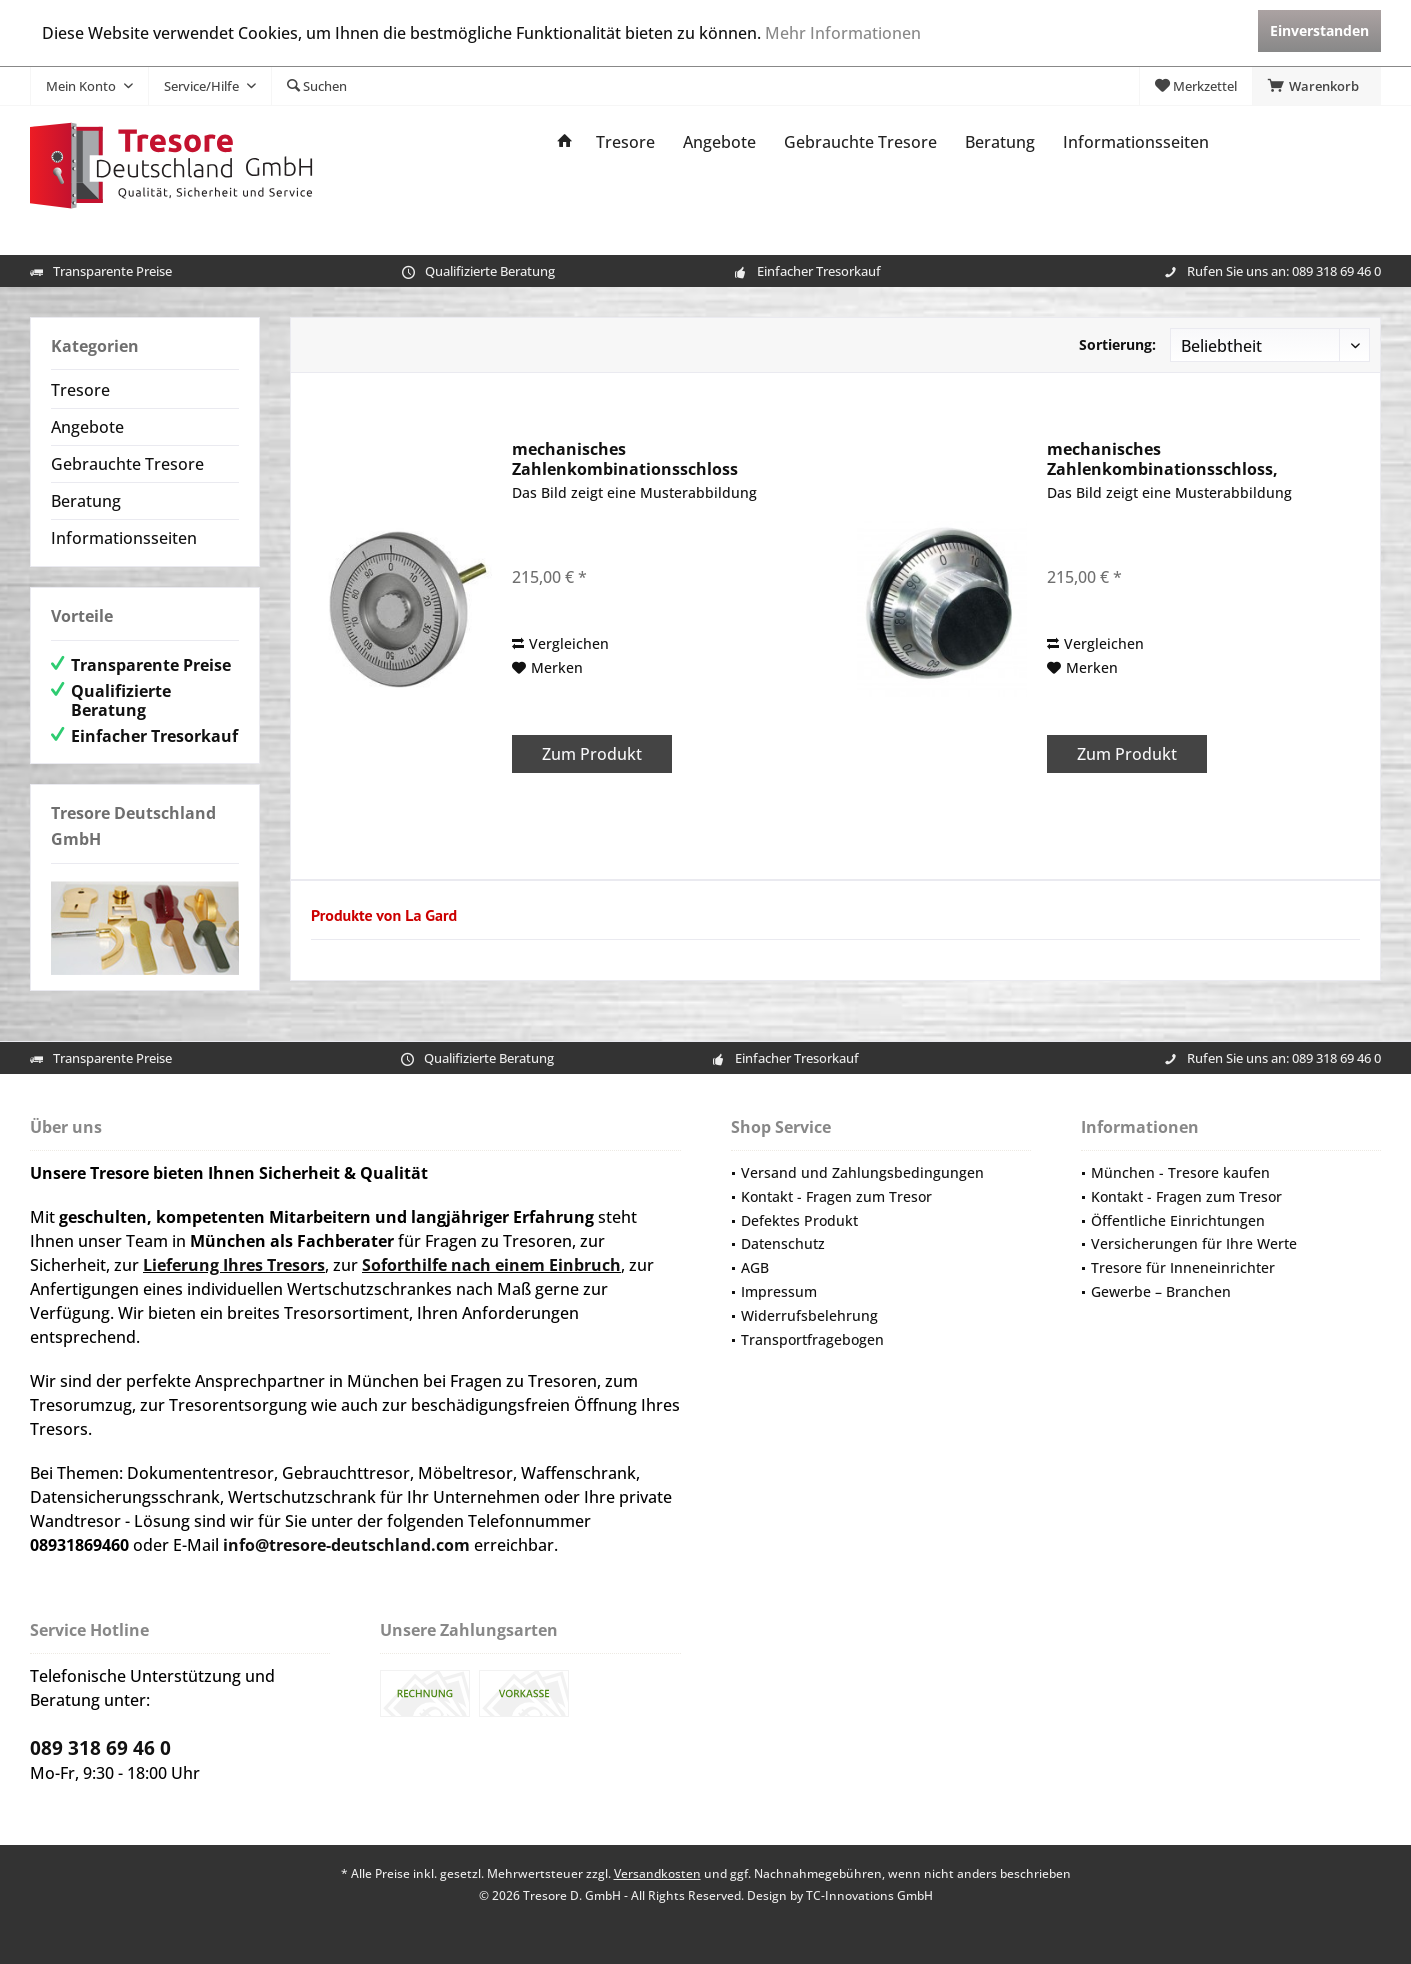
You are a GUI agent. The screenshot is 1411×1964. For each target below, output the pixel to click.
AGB (755, 1267)
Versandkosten (657, 1873)
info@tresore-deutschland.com (346, 1545)
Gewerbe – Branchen (1161, 1291)
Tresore (80, 390)
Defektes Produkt (799, 1220)
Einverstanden (1319, 30)
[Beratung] (1000, 142)
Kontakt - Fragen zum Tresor (836, 1196)
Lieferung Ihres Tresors (234, 1265)
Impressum (779, 1291)
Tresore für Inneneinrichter (1183, 1267)
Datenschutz (783, 1243)
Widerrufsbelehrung (809, 1315)
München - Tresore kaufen (1180, 1172)
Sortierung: (1117, 344)
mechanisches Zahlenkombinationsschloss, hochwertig (1162, 459)
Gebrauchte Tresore (127, 464)
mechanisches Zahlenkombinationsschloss (625, 459)
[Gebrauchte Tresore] (860, 142)
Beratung (86, 501)
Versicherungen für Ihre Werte (1194, 1243)
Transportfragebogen (812, 1339)
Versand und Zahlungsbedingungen (862, 1172)
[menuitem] (1316, 86)
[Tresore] (625, 142)
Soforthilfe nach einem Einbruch (491, 1265)
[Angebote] (719, 142)
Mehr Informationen (843, 33)
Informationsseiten (124, 538)
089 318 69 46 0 (1336, 271)
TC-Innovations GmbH (869, 1895)
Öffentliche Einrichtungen (1178, 1220)
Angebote (87, 427)
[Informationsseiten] (1136, 142)
